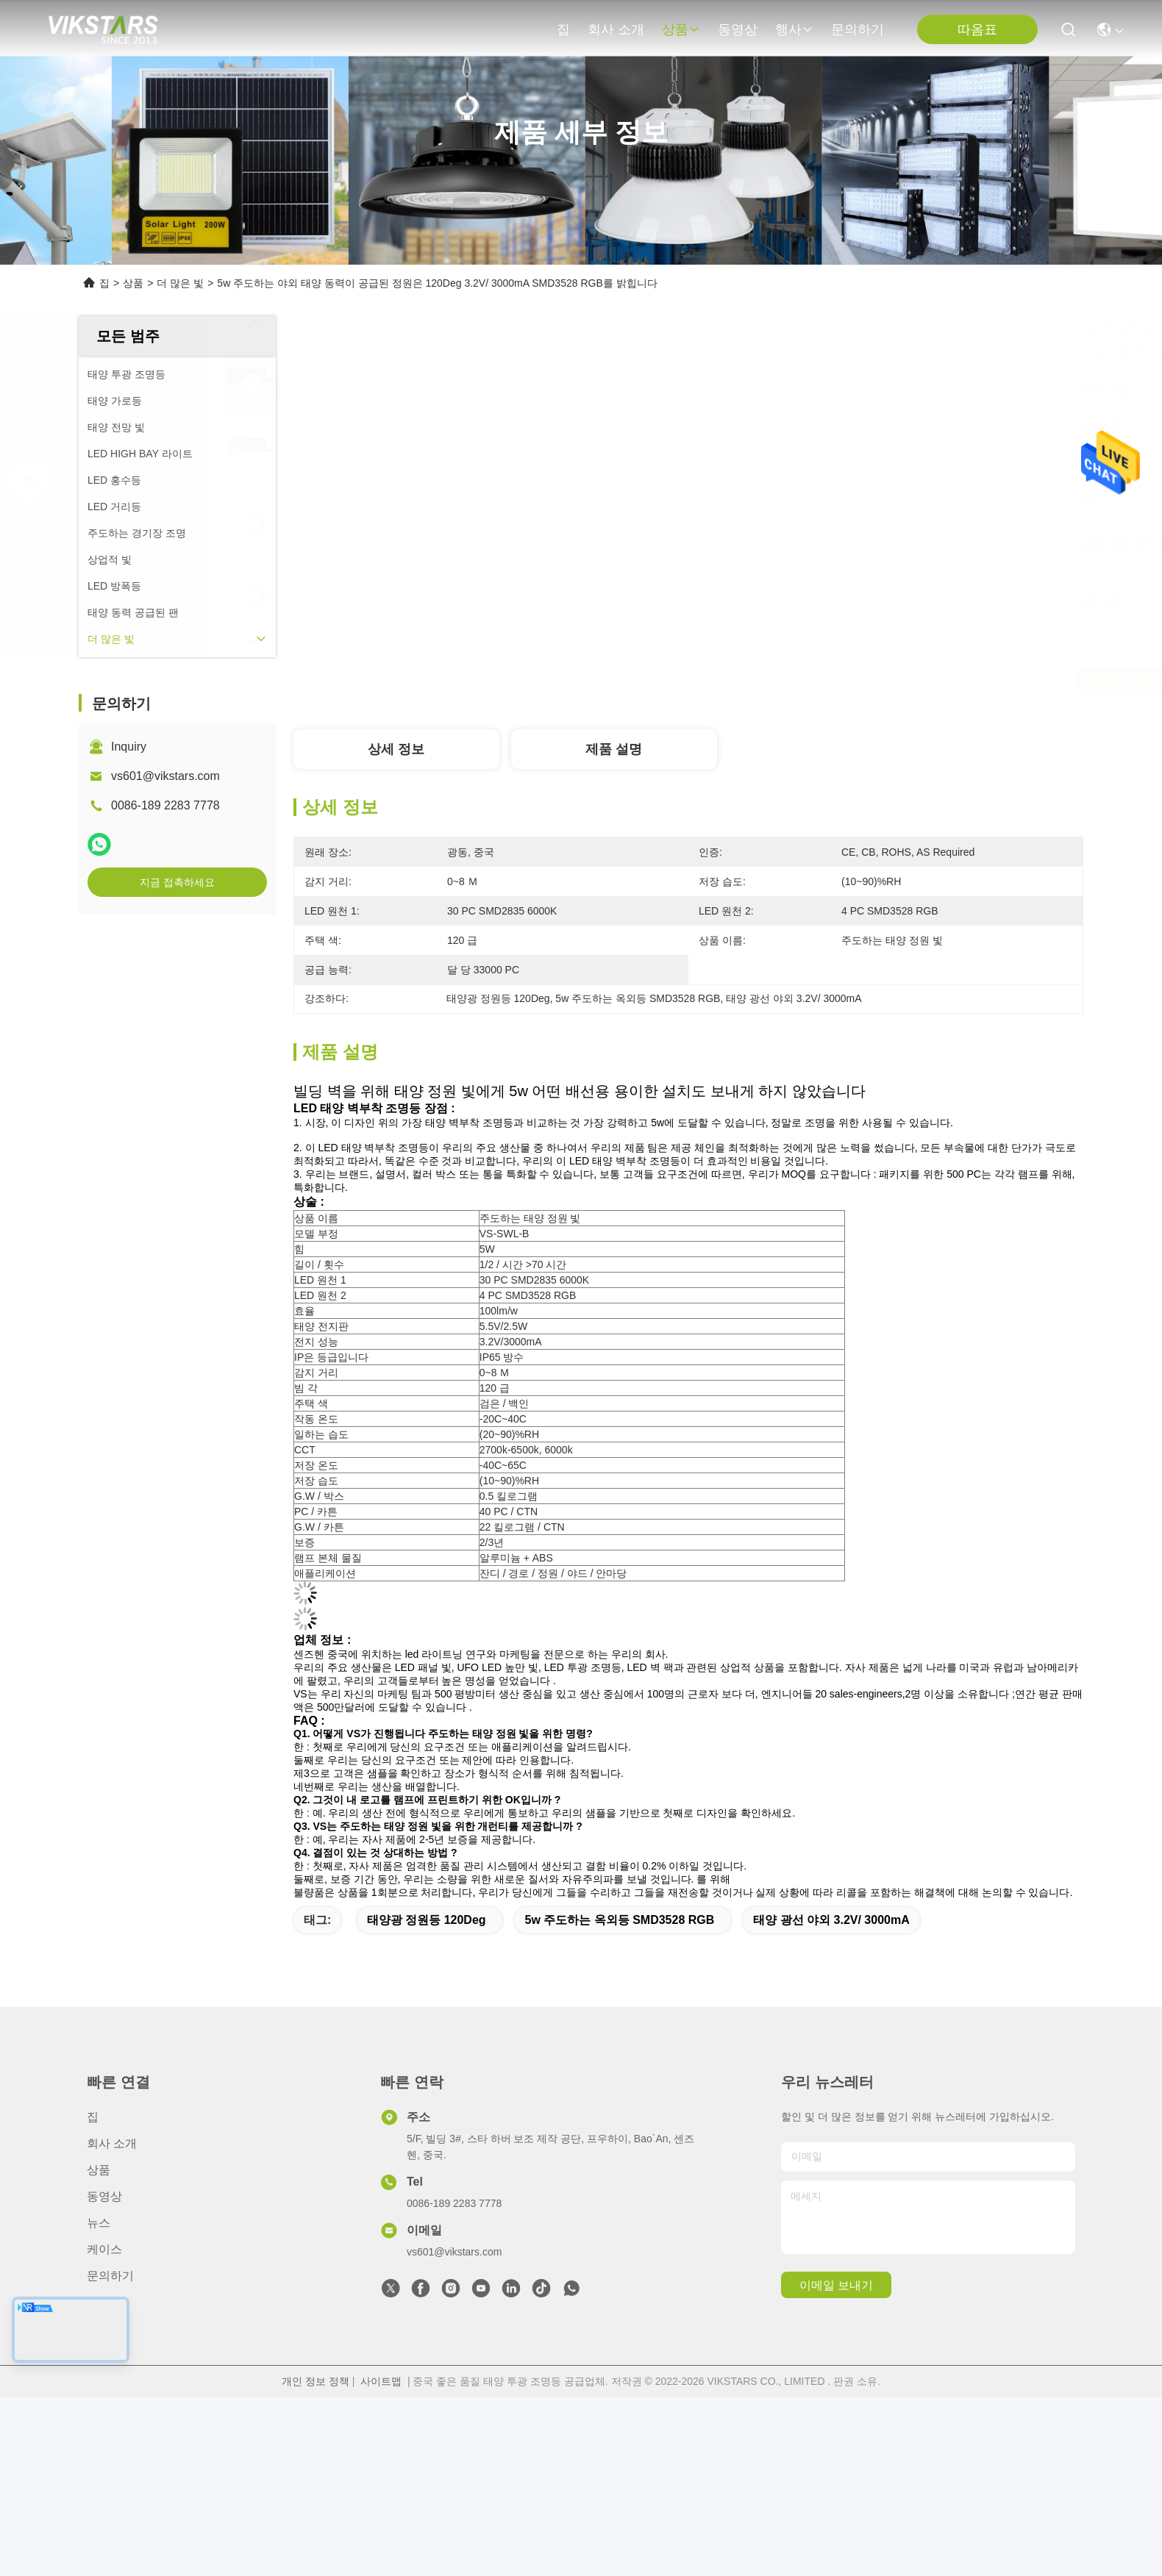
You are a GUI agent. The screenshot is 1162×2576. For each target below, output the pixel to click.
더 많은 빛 (180, 283)
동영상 (738, 29)
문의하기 (857, 29)
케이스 (104, 2249)
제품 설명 (613, 749)
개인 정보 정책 (315, 2381)
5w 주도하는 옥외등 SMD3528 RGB (619, 1920)
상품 (681, 29)
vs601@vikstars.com (165, 776)
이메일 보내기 (836, 2285)
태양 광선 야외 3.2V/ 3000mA (831, 1920)
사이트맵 (381, 2381)
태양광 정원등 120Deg (426, 1920)
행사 (794, 29)
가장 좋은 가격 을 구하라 (840, 681)
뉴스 (98, 2223)
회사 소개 (616, 29)
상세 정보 (396, 749)
